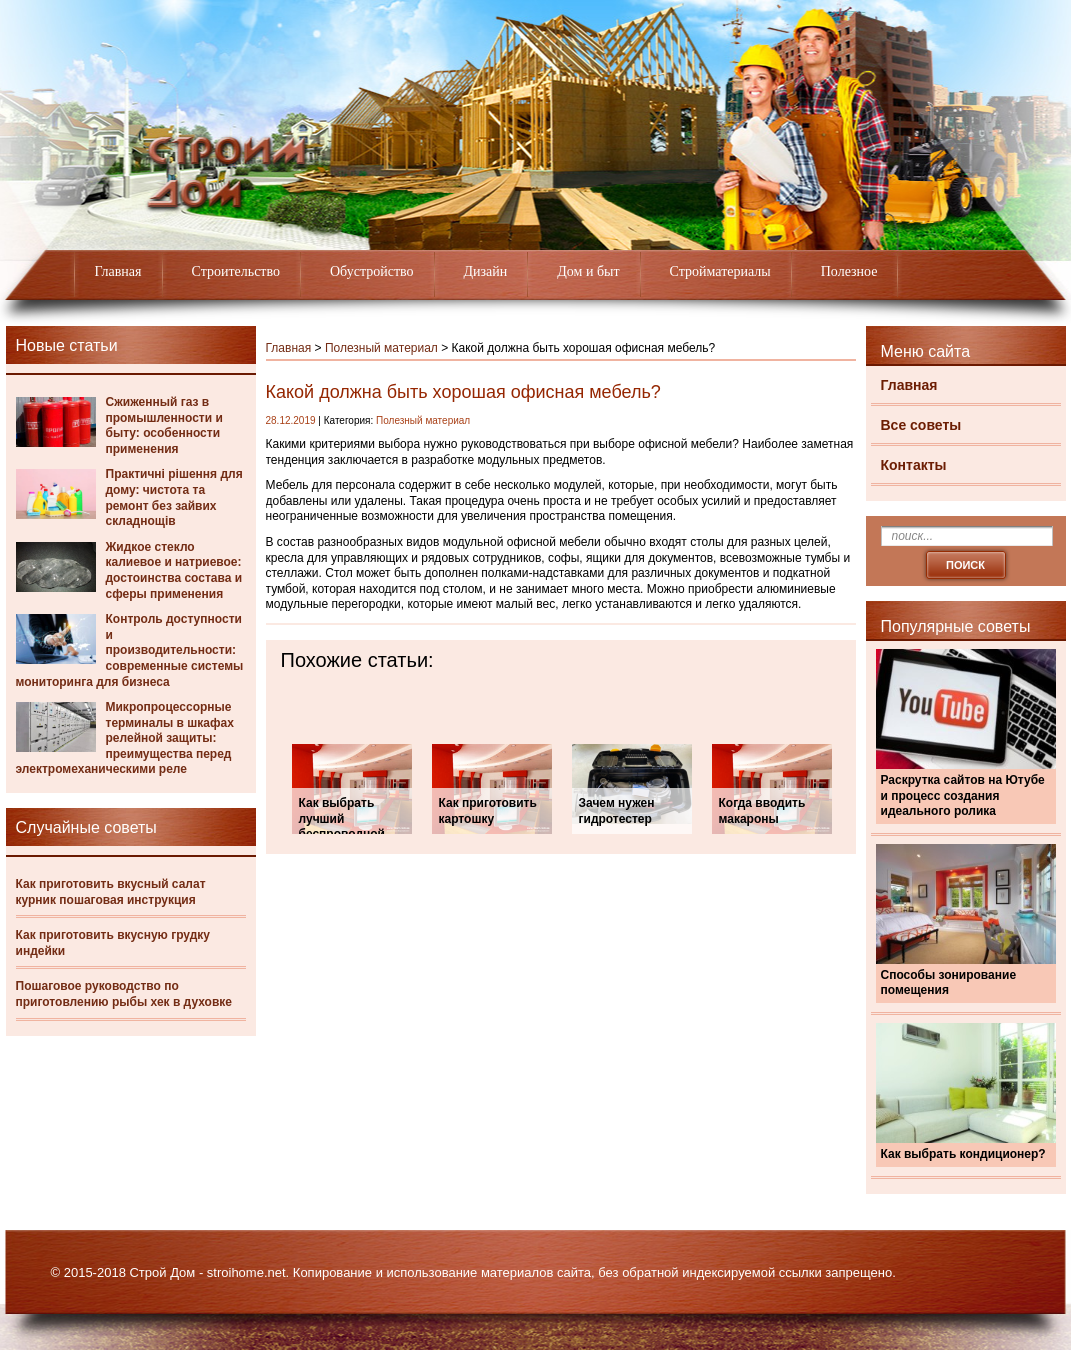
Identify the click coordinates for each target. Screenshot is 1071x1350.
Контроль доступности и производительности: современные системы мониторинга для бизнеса (130, 650)
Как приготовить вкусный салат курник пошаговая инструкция (111, 892)
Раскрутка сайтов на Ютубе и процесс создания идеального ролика (963, 795)
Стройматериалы (720, 271)
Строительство (236, 271)
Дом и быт (588, 271)
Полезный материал (381, 348)
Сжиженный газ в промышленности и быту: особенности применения (164, 425)
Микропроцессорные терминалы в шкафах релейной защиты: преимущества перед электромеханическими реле (125, 738)
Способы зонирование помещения (949, 983)
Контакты (914, 465)
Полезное (849, 271)
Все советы (921, 425)
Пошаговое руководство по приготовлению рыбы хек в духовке (124, 994)
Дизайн (486, 271)
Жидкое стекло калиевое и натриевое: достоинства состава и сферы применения (174, 570)
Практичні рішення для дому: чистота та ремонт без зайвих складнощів (174, 497)
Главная (118, 271)
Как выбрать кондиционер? (963, 1154)
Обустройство (372, 271)
